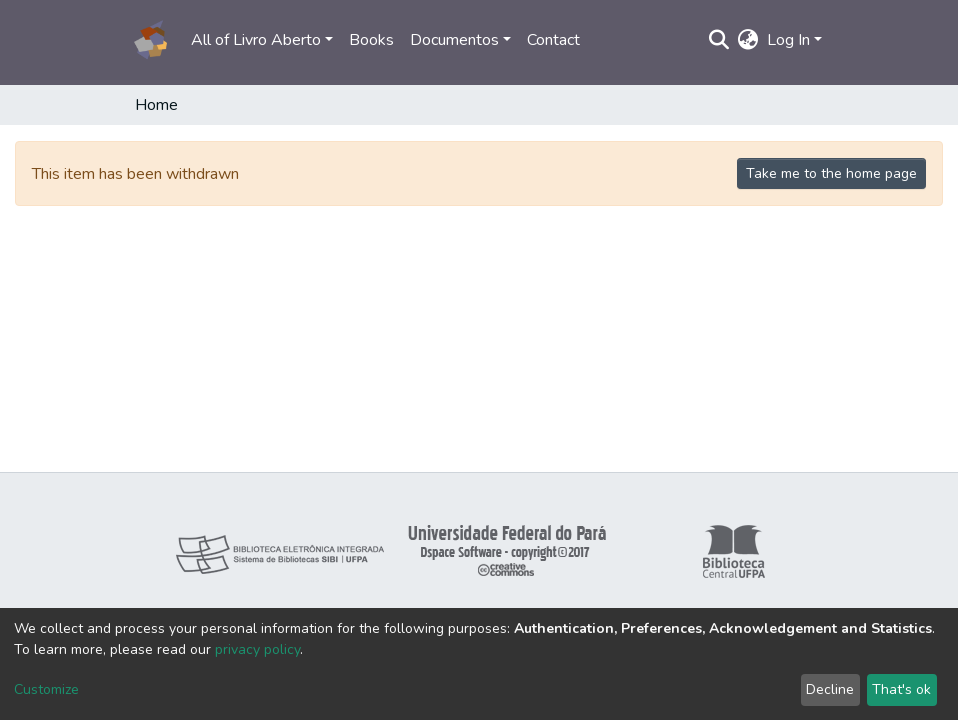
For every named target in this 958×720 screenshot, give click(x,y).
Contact (553, 40)
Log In (788, 40)
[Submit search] (719, 40)
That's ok (901, 689)
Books (371, 40)
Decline (830, 689)
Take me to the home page (831, 173)
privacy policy (257, 649)
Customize (46, 689)
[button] (748, 40)
